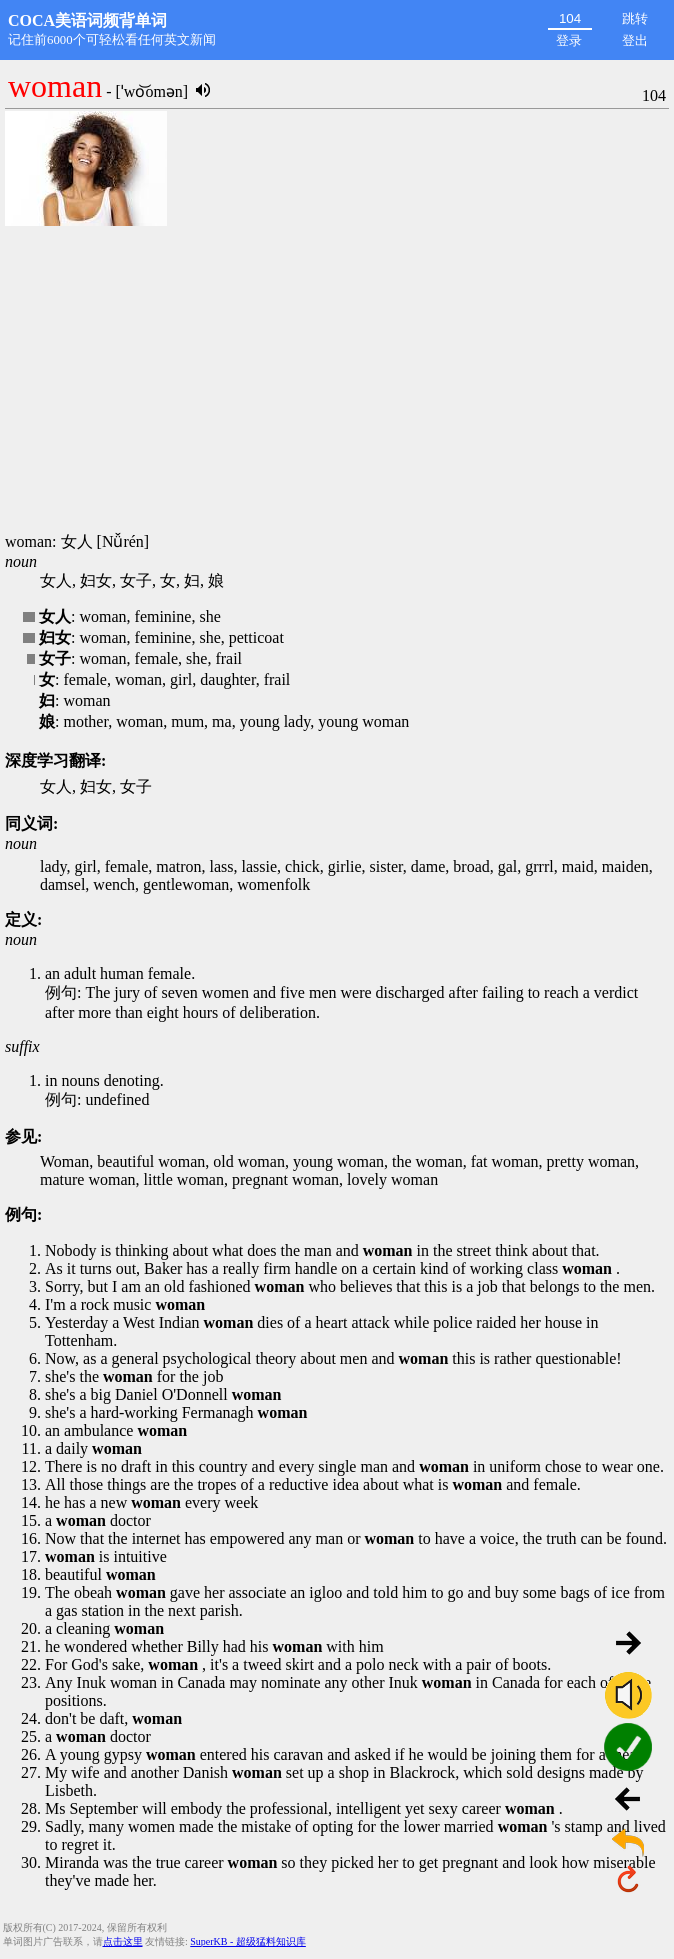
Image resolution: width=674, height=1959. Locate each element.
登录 (569, 40)
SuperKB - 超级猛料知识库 (248, 1941)
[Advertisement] (337, 380)
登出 (635, 40)
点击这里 (123, 1941)
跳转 (635, 18)
